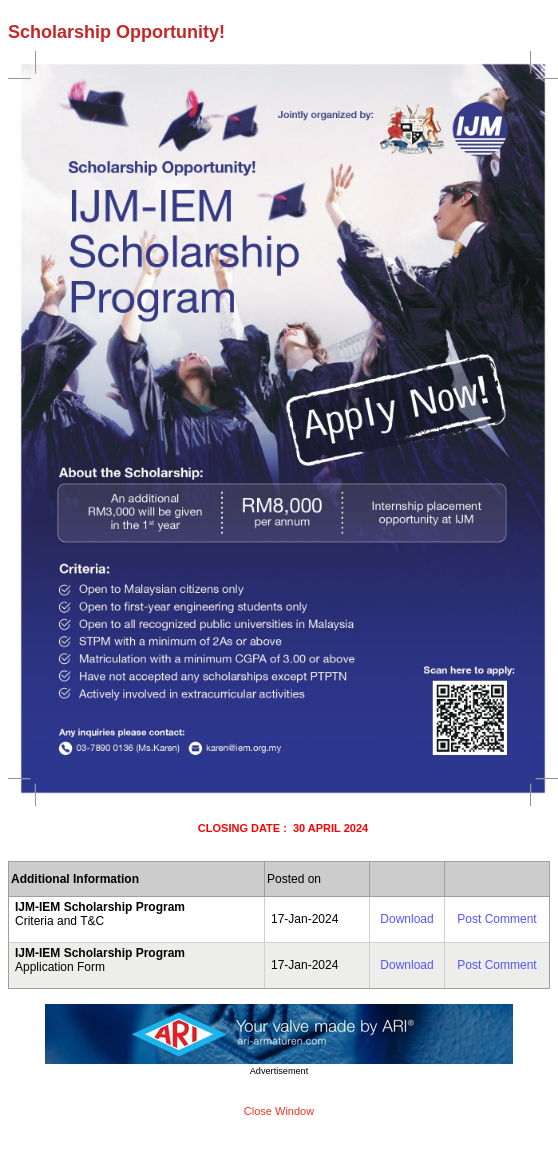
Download (406, 919)
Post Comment (496, 919)
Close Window (279, 1111)
